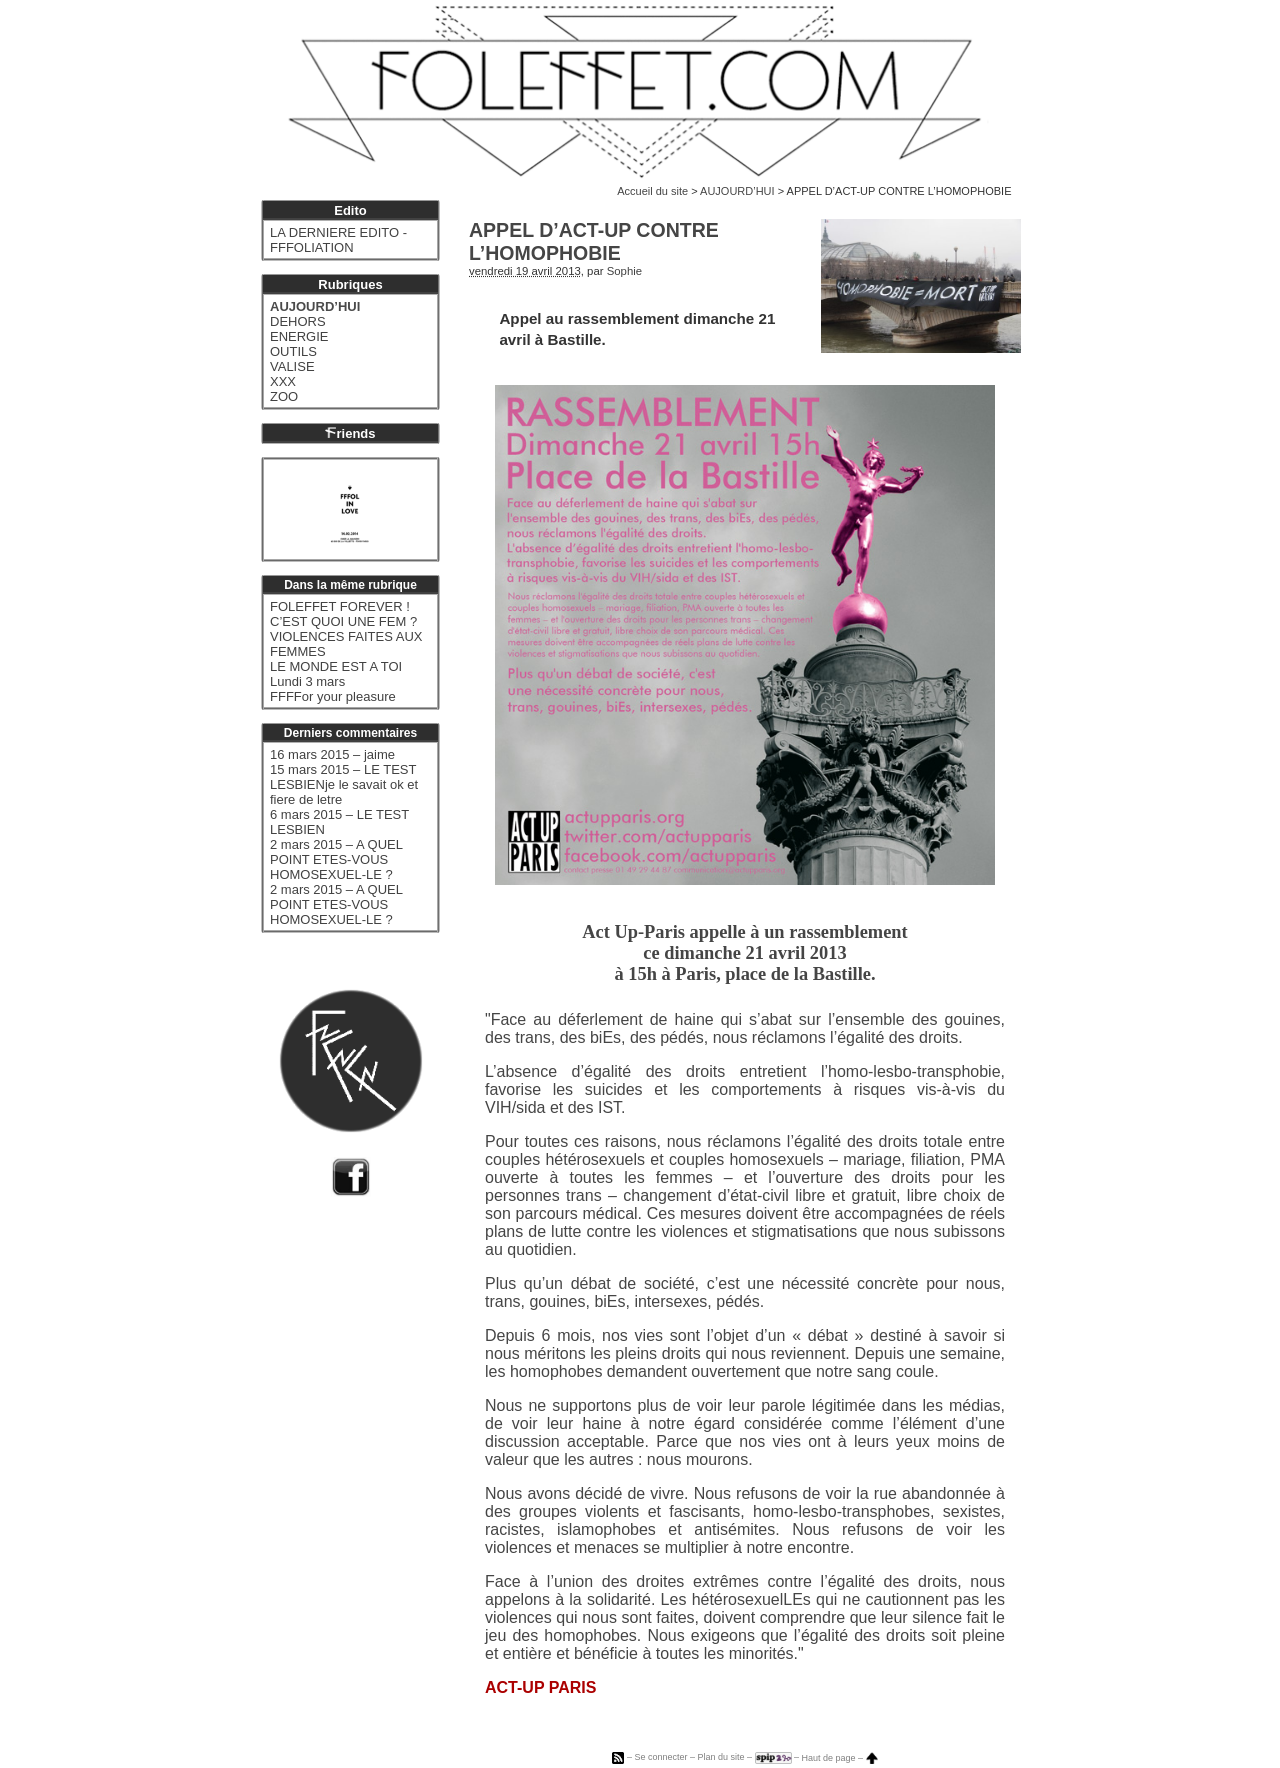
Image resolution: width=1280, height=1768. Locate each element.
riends (350, 433)
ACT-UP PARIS (540, 1687)
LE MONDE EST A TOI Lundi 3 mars (336, 674)
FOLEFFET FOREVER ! (340, 606)
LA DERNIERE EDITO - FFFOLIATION (338, 240)
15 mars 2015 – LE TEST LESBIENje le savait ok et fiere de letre (344, 784)
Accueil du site (652, 191)
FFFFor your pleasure (333, 696)
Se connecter (660, 1758)
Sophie (624, 271)
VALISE (292, 366)
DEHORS (298, 321)
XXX (283, 381)
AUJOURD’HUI (737, 191)
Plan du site (720, 1758)
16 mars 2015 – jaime (332, 754)
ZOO (284, 396)
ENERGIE (299, 336)
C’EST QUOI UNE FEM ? (343, 621)
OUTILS (293, 351)
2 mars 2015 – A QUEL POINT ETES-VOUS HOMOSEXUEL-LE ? (336, 859)
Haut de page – (840, 1758)
